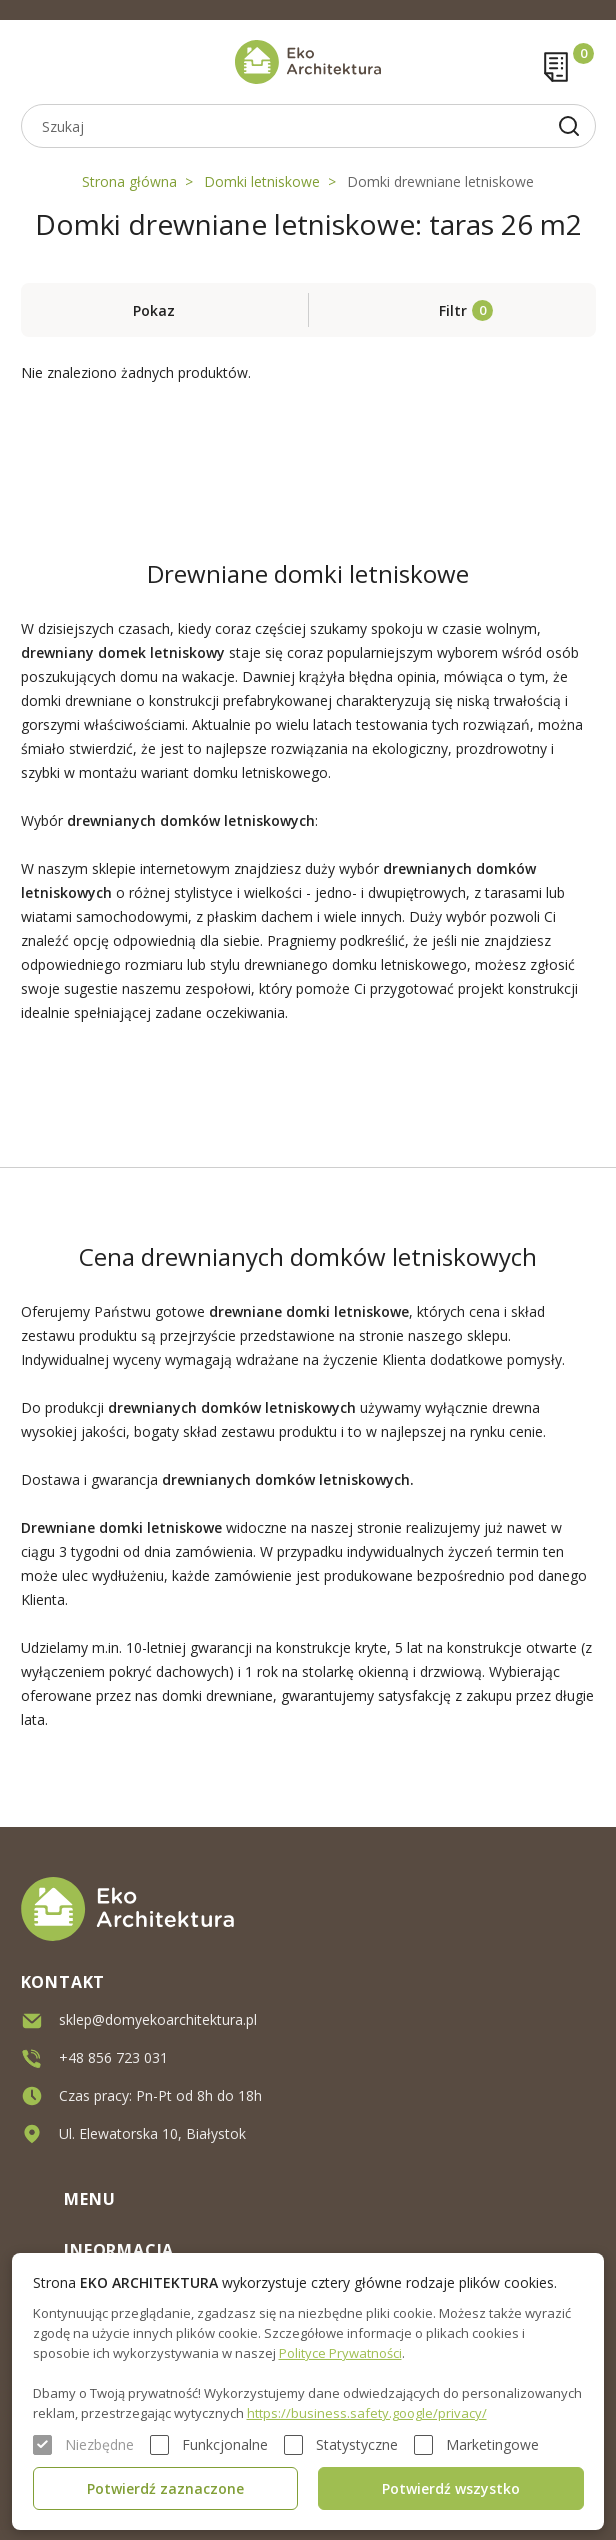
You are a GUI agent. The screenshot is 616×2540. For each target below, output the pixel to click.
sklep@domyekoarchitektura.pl (158, 2018)
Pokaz (154, 310)
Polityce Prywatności (340, 2353)
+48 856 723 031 (113, 2056)
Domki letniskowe (262, 181)
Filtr (453, 310)
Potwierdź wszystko (451, 2488)
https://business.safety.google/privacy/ (367, 2413)
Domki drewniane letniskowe (440, 181)
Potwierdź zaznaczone (165, 2488)
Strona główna (129, 181)
